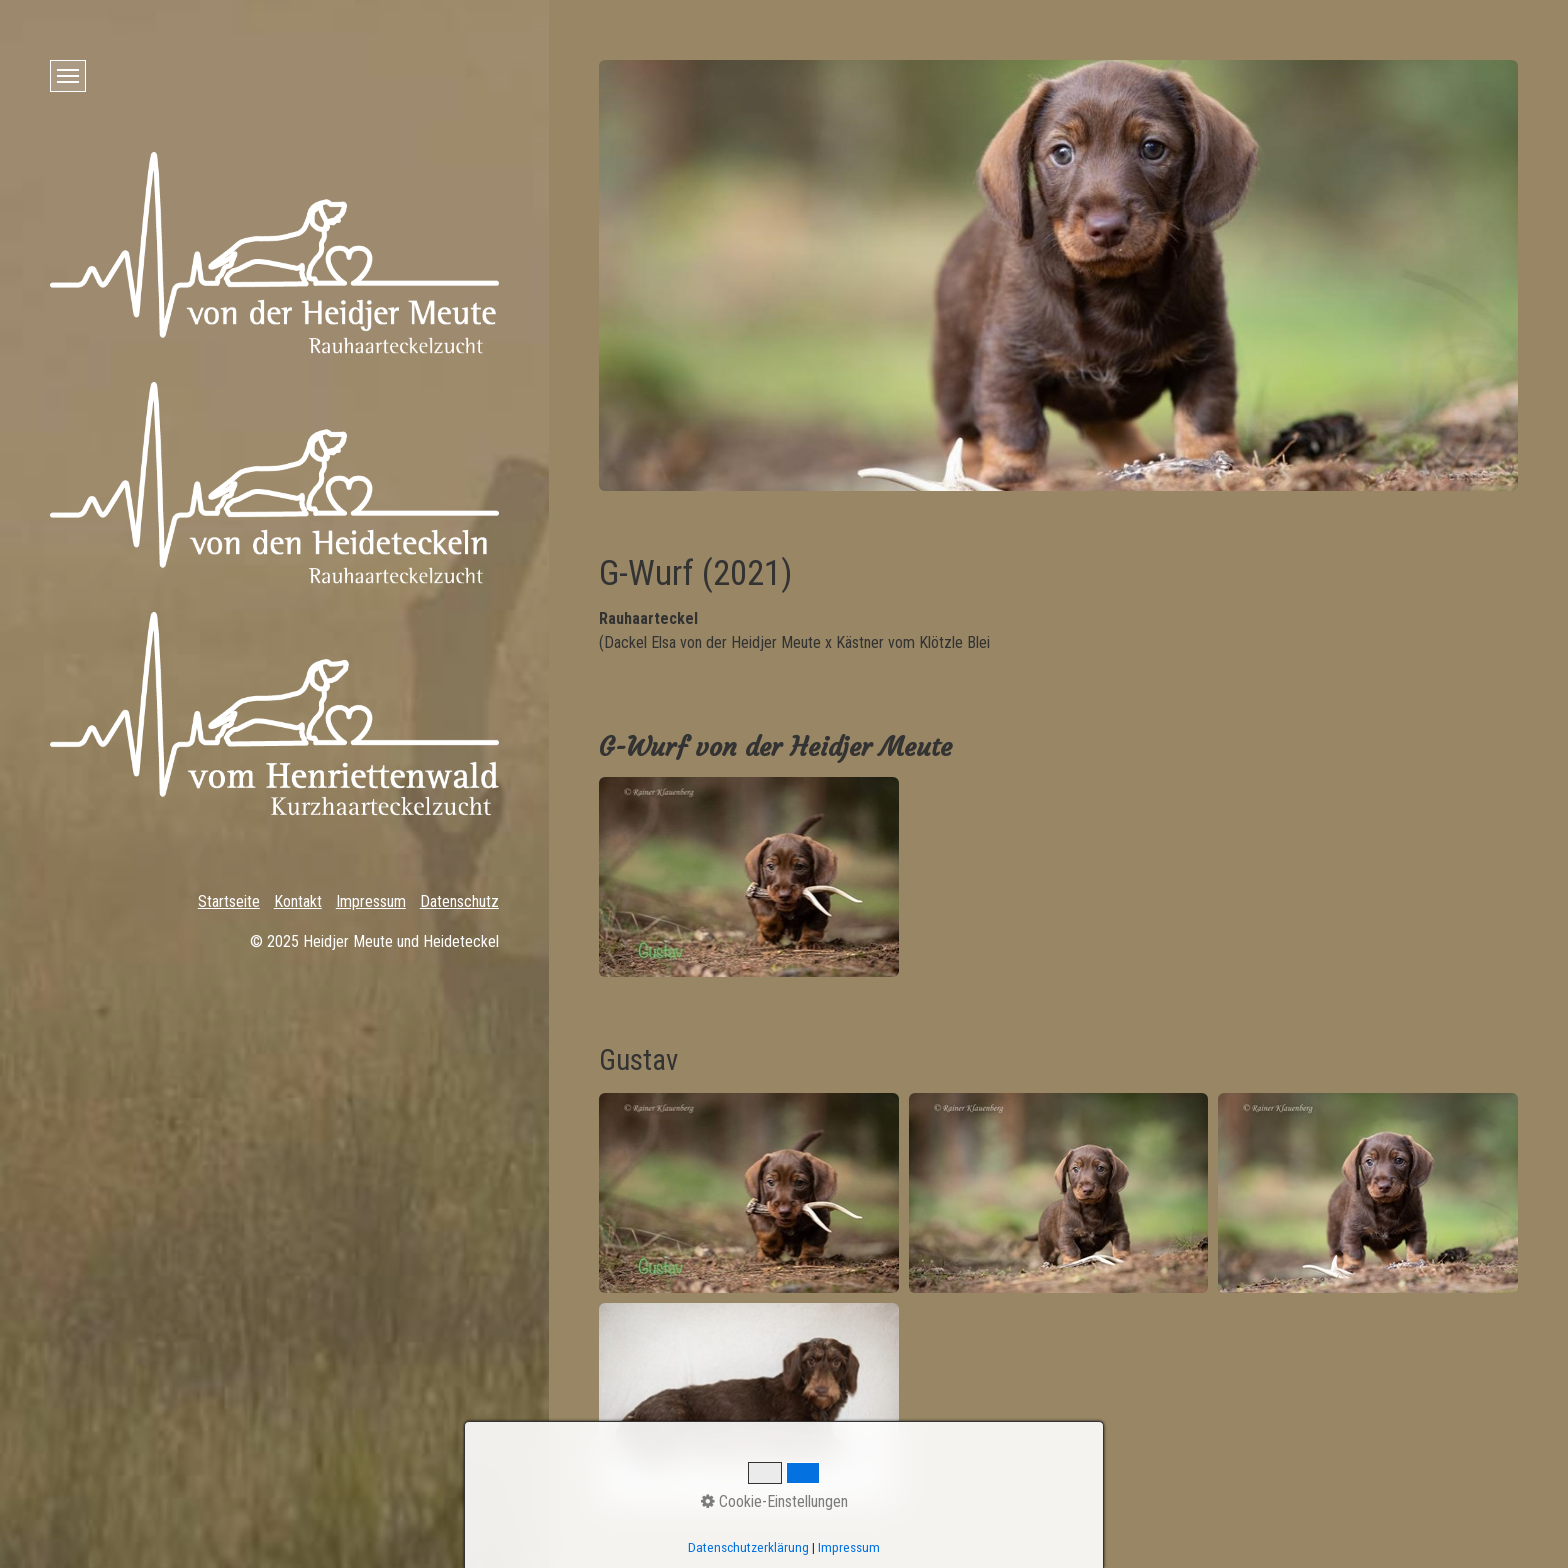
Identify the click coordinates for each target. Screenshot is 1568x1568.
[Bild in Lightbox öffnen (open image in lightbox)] (749, 877)
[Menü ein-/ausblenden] (68, 76)
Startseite (229, 901)
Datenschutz (459, 901)
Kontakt (298, 901)
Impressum (371, 901)
